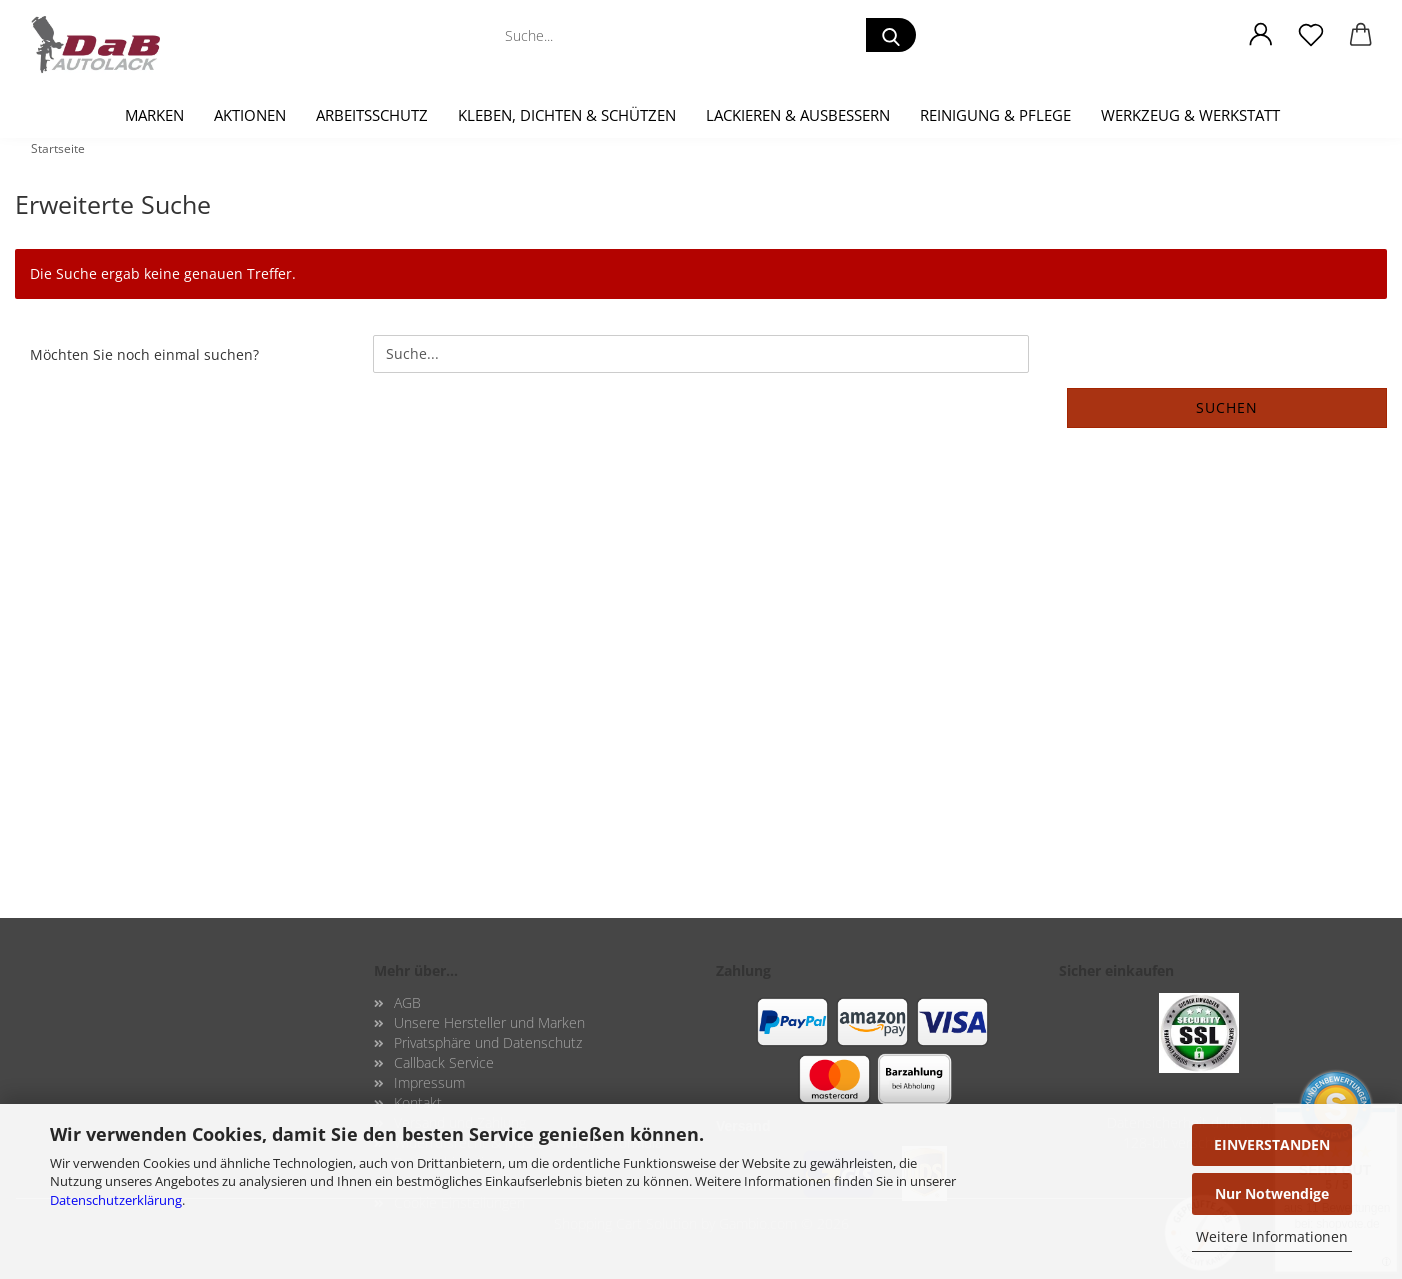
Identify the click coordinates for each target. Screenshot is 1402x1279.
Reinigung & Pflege (995, 115)
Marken (154, 115)
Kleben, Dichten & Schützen (567, 115)
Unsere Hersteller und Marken (489, 1022)
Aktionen (250, 115)
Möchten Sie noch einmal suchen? (144, 354)
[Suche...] (891, 35)
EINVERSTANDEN (1272, 1144)
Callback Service (444, 1062)
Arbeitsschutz (372, 115)
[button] (1261, 35)
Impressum (429, 1082)
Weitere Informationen (1272, 1236)
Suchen (1227, 407)
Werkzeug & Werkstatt (1190, 115)
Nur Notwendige (1272, 1193)
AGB (407, 1002)
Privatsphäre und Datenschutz (488, 1042)
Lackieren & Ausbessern (798, 115)
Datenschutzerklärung (116, 1200)
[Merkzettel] (1311, 35)
